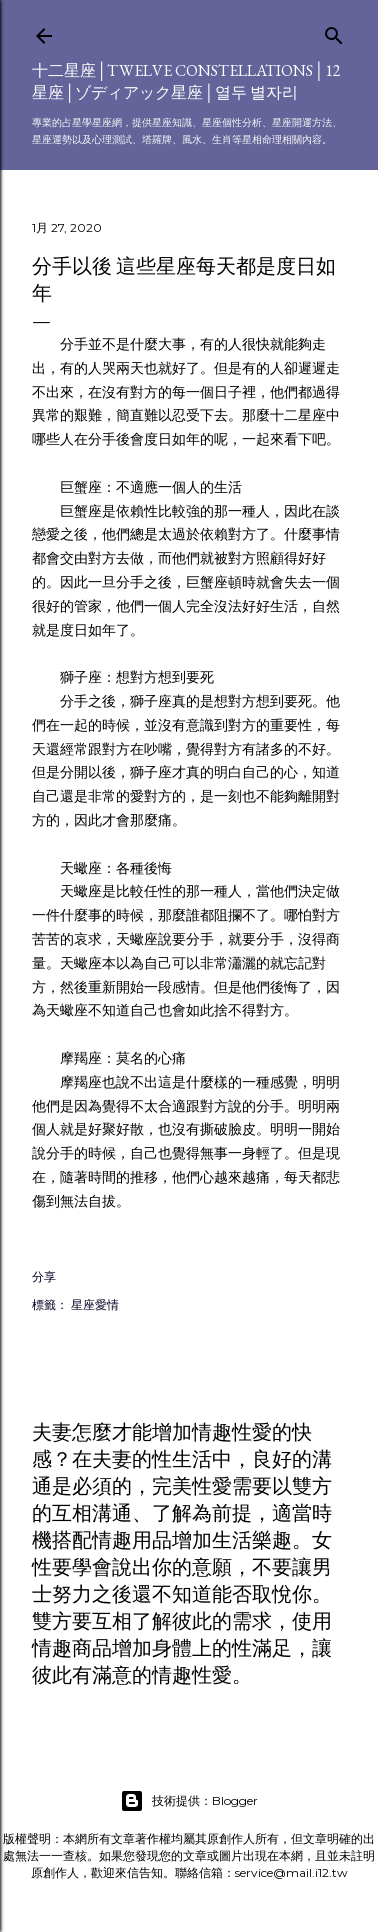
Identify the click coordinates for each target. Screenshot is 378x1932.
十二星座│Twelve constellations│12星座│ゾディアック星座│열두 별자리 (186, 81)
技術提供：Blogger (189, 1801)
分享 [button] (44, 1276)
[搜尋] (334, 31)
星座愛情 (95, 1304)
